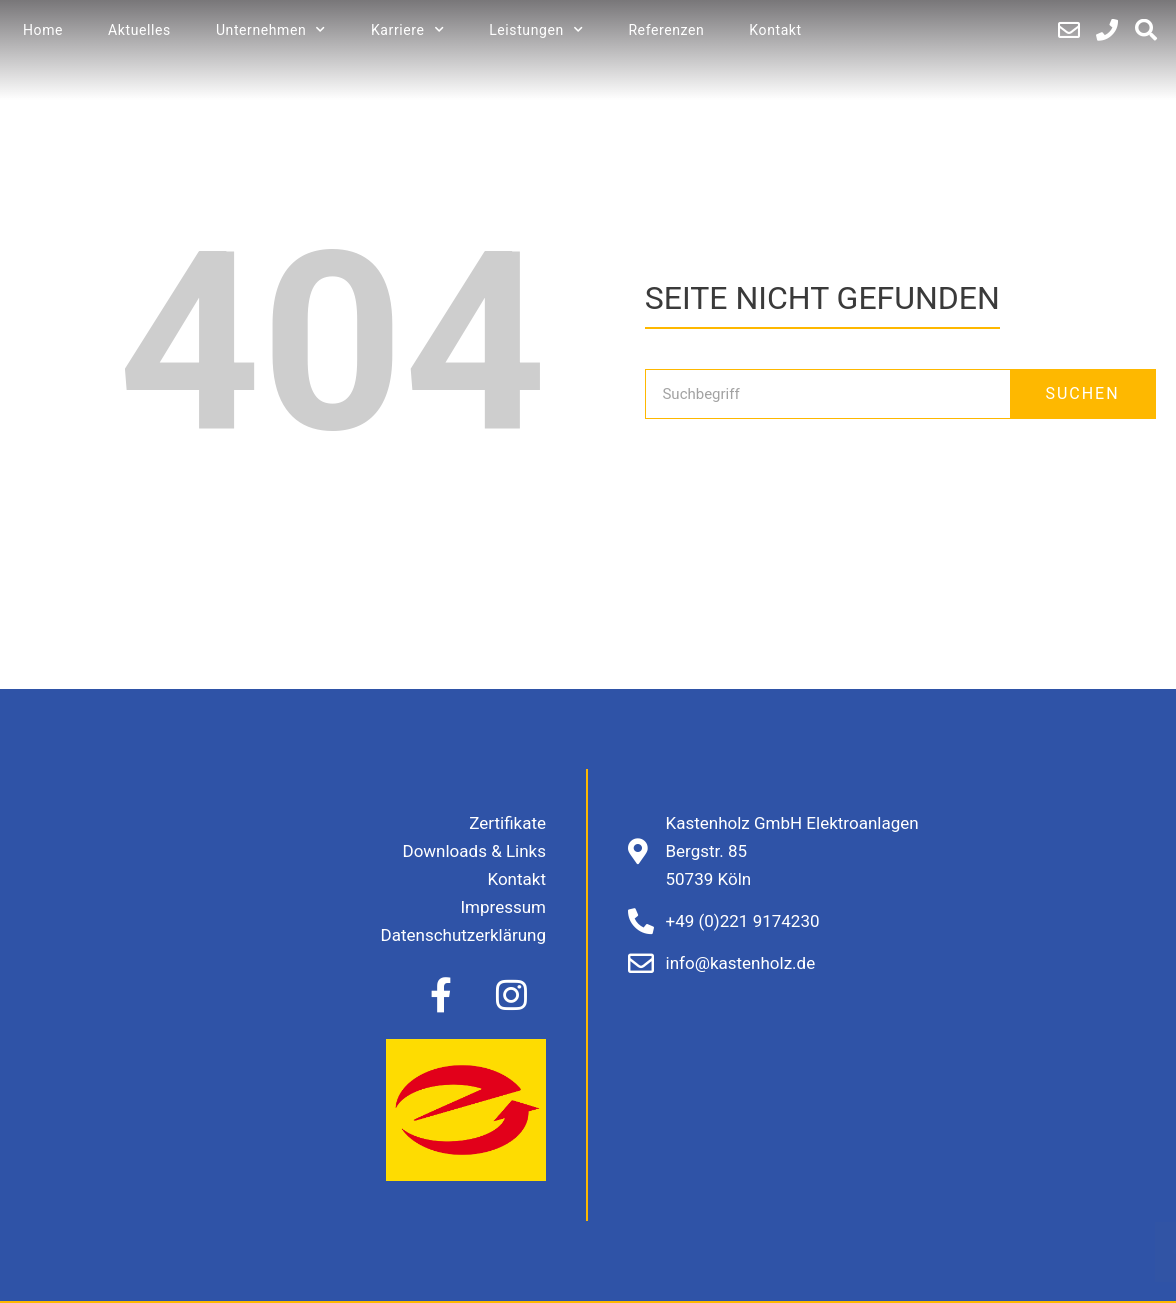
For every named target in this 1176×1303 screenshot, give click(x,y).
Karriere (407, 30)
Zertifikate (507, 823)
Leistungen (536, 30)
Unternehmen (271, 30)
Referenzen (666, 30)
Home (43, 30)
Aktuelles (139, 30)
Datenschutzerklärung (463, 935)
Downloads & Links (474, 851)
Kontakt (775, 30)
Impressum (503, 907)
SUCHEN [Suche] (1082, 393)
